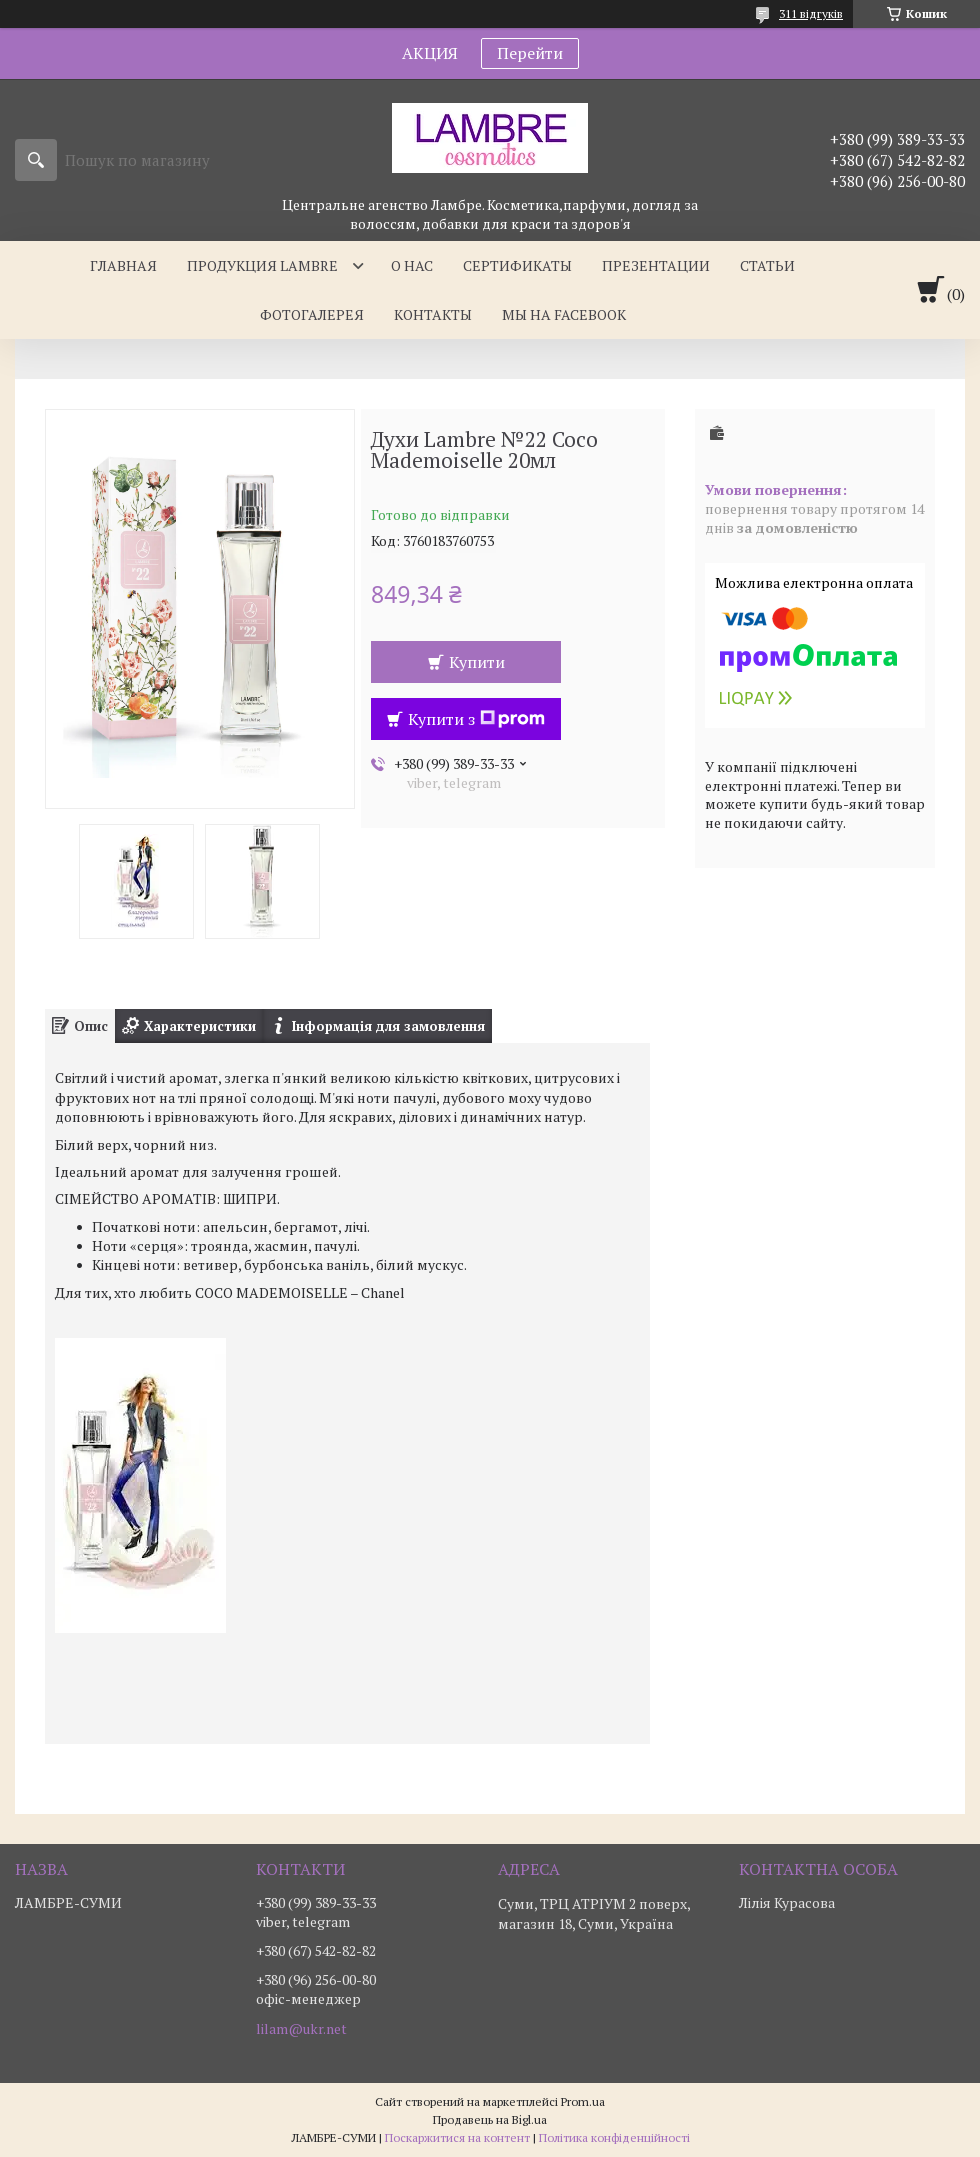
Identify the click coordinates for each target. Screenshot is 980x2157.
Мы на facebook (564, 314)
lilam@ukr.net (301, 2029)
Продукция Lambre (262, 265)
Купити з (476, 719)
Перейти (530, 53)
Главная (123, 265)
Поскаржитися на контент (457, 2137)
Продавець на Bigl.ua (490, 2119)
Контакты (433, 314)
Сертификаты (517, 265)
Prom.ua (583, 2101)
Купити (477, 662)
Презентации (656, 265)
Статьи (767, 265)
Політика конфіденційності (614, 2137)
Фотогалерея (312, 314)
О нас (412, 265)
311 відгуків (811, 13)
